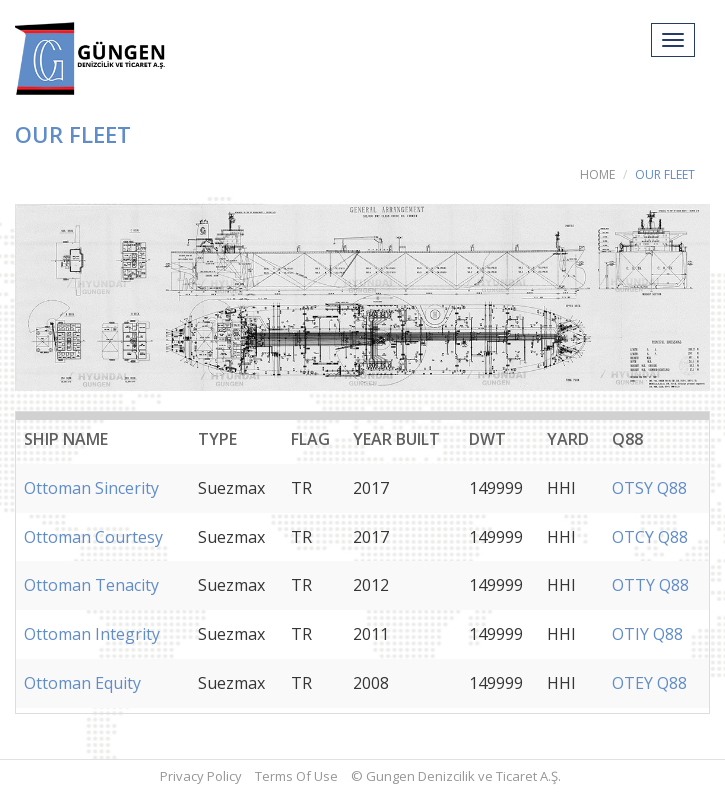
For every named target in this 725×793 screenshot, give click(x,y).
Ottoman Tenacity (91, 585)
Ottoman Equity (82, 683)
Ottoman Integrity (92, 634)
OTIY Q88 (647, 634)
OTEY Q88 (649, 683)
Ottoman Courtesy (93, 537)
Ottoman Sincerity (91, 488)
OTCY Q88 (650, 537)
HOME (597, 174)
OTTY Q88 (650, 585)
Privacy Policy (201, 776)
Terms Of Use (296, 776)
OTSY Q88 (649, 488)
